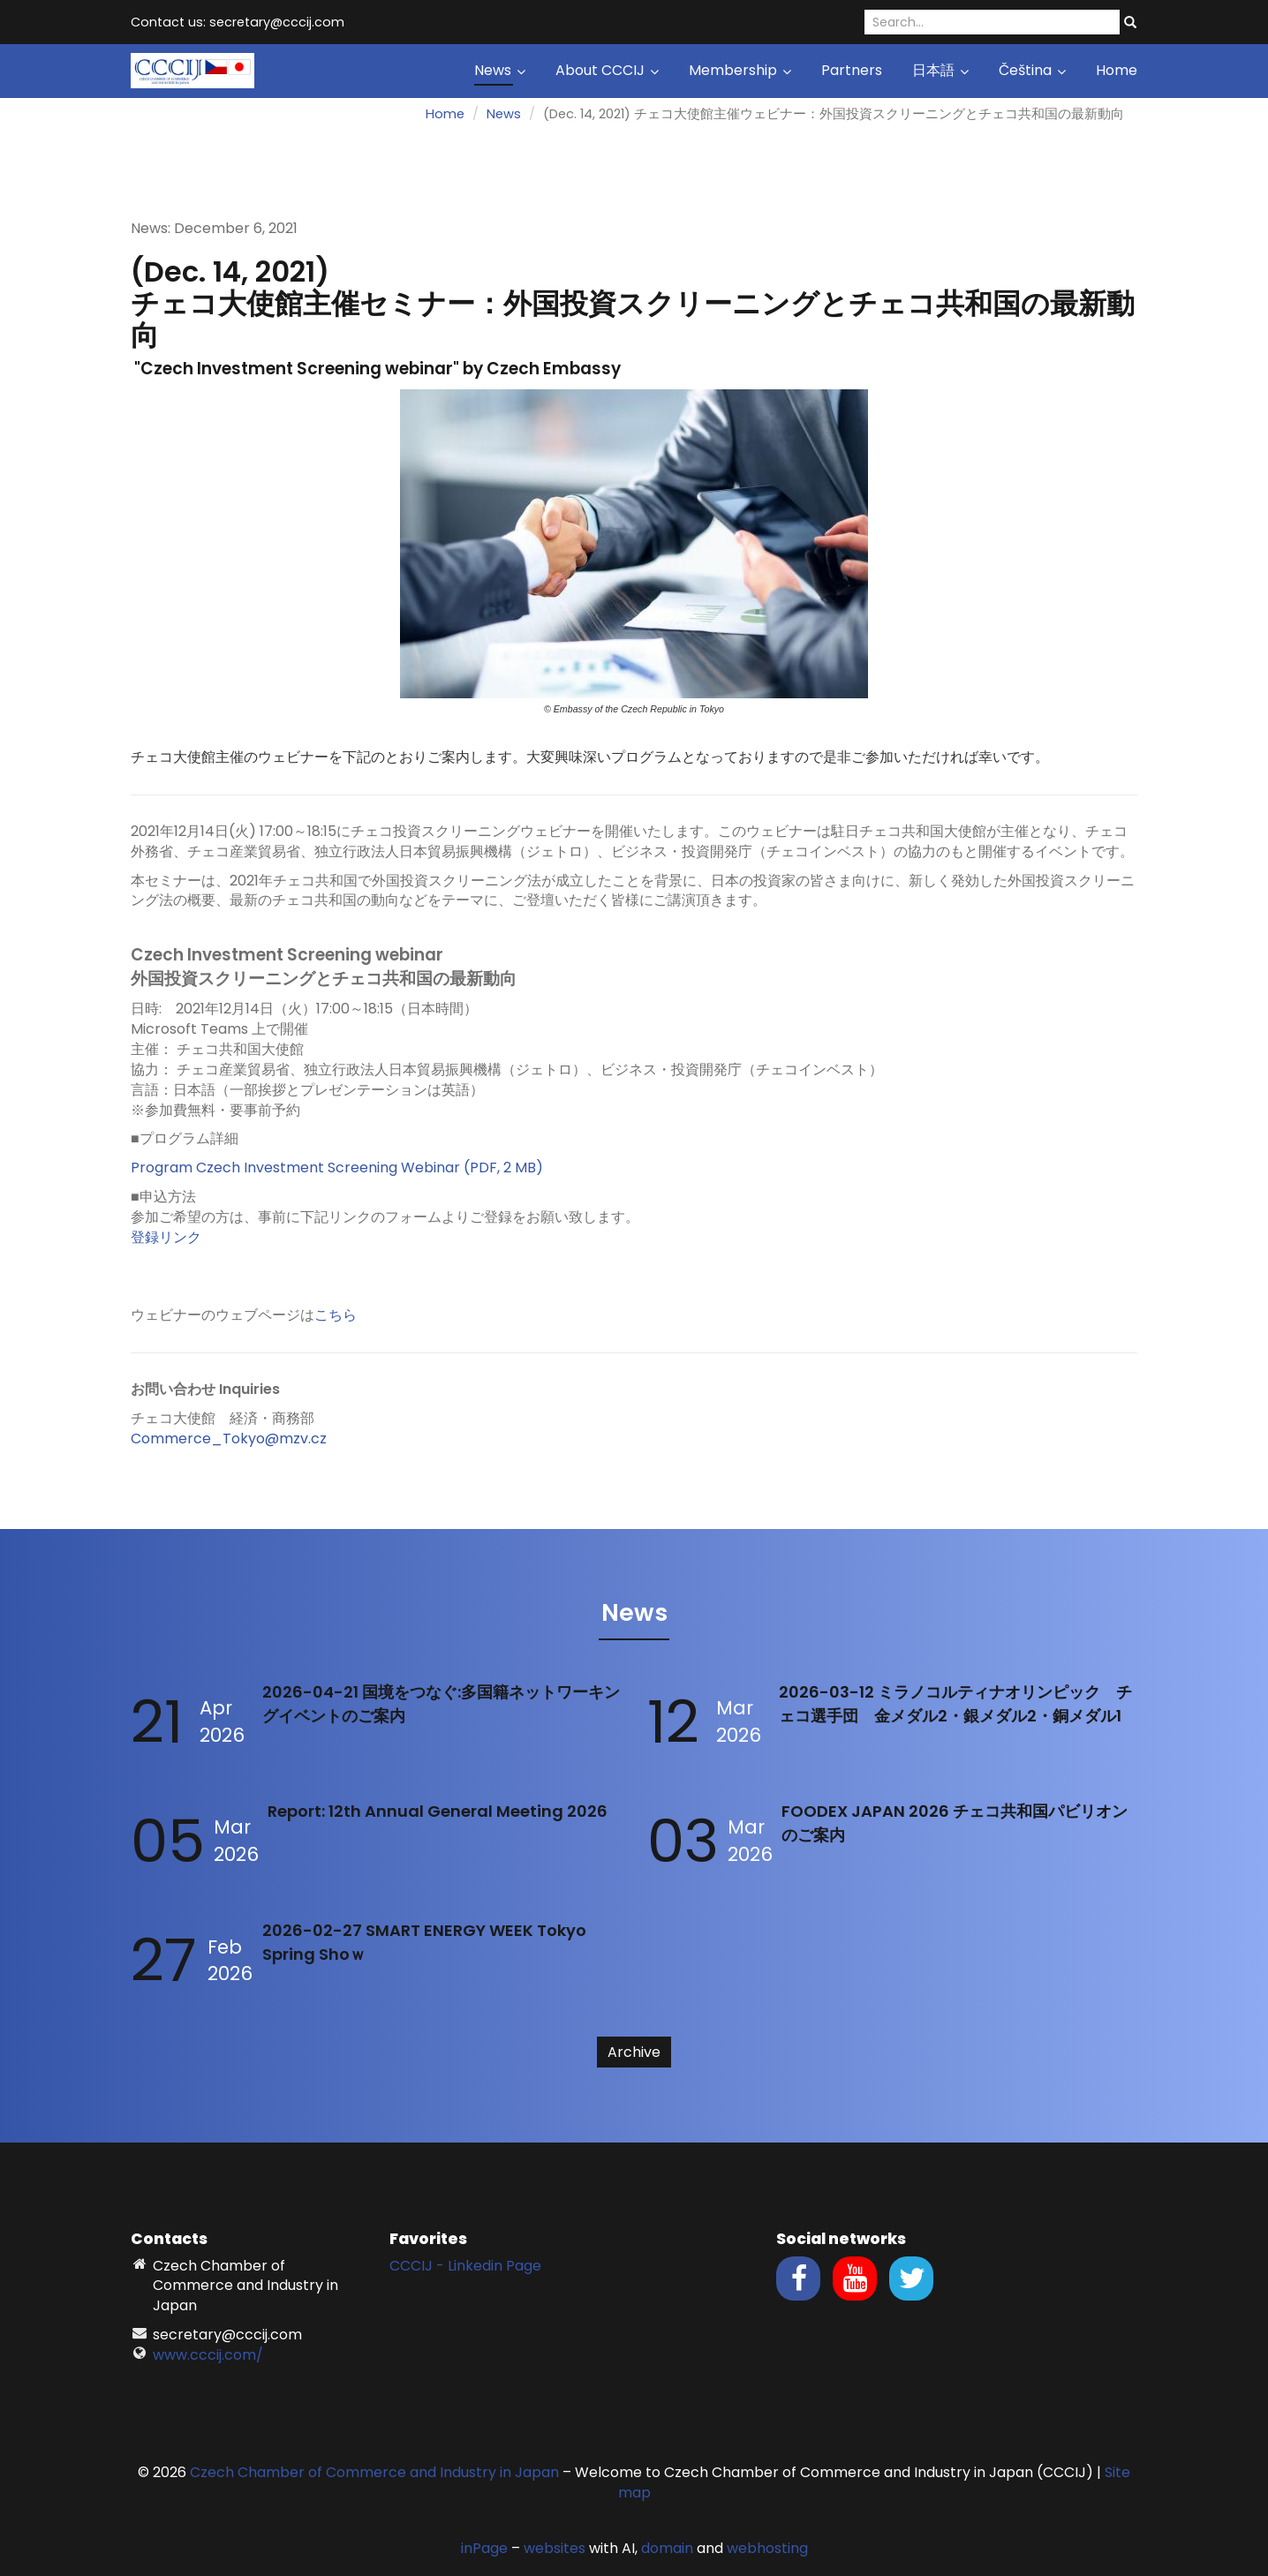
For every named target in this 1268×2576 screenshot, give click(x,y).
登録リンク (166, 1237)
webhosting (767, 2548)
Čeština (1032, 70)
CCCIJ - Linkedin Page (465, 2266)
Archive (634, 2052)
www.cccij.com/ (208, 2355)
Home (1116, 70)
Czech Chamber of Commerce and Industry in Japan (374, 2472)
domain (667, 2548)
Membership (740, 70)
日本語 (940, 70)
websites (554, 2548)
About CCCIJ (607, 70)
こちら (335, 1315)
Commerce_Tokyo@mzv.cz (229, 1438)
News (499, 70)
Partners (851, 70)
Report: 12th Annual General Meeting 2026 (438, 1811)
